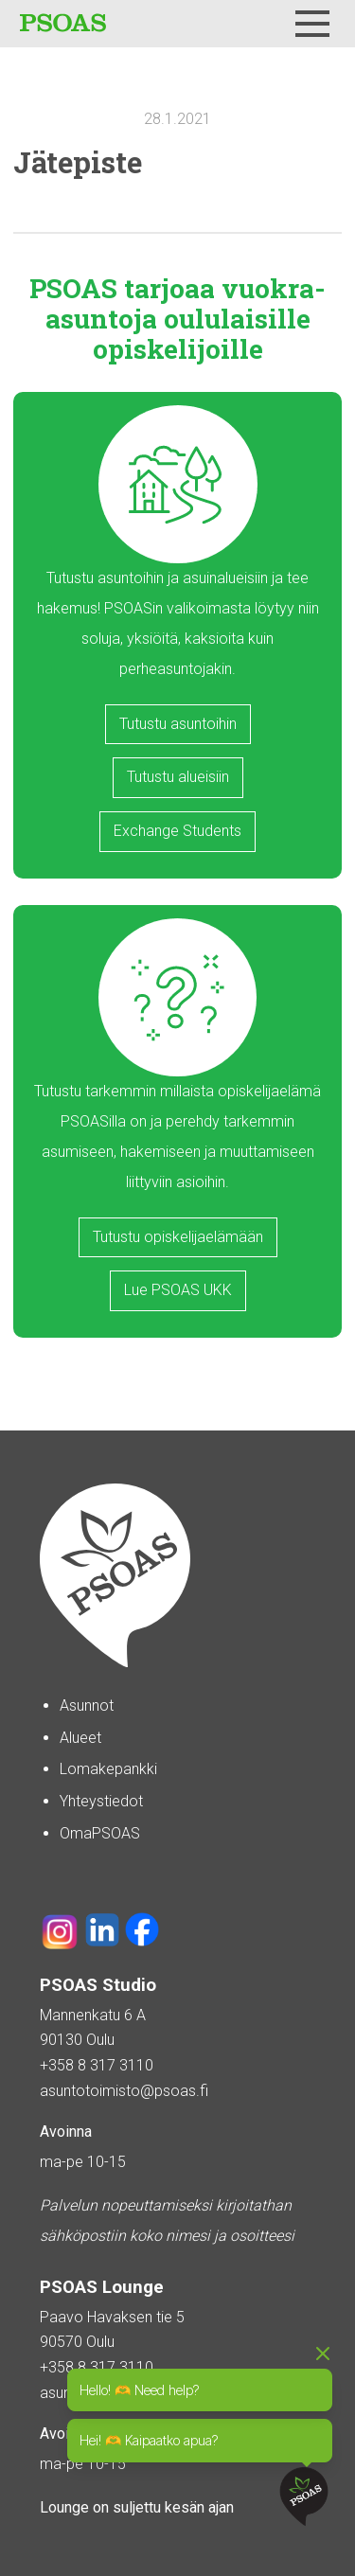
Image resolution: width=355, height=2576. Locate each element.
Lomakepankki (108, 1769)
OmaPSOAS (100, 1833)
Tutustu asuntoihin (178, 724)
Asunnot (87, 1705)
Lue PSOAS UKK (178, 1290)
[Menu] (312, 23)
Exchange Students (177, 831)
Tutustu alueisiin (178, 777)
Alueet (80, 1738)
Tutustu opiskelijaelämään (178, 1237)
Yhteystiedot (101, 1801)
